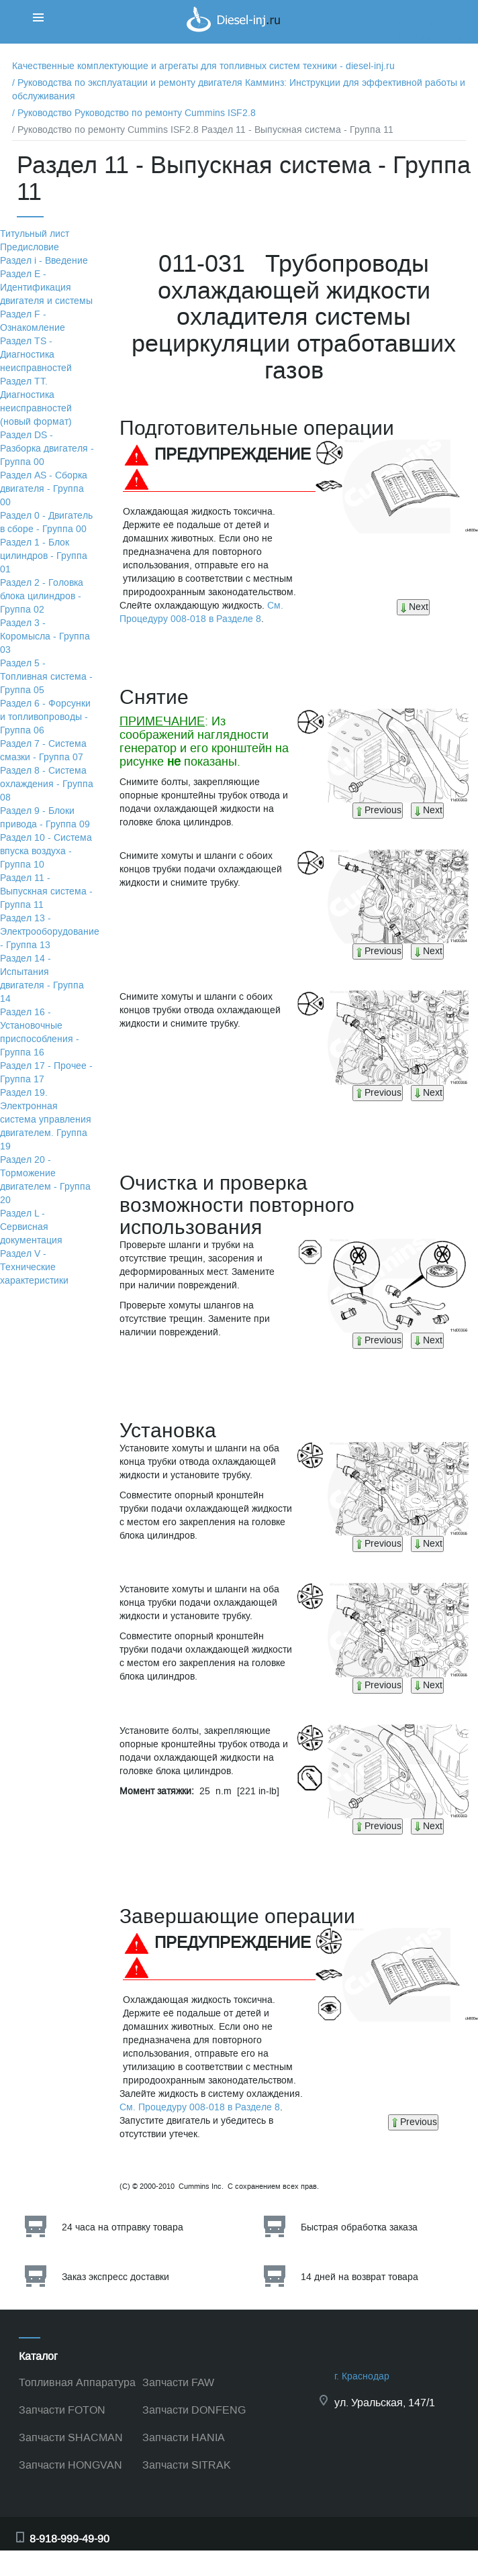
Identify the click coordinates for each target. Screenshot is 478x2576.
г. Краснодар (361, 2376)
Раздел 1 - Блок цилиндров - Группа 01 (43, 556)
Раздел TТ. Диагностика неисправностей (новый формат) (36, 401)
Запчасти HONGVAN (70, 2465)
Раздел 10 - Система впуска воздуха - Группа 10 (46, 851)
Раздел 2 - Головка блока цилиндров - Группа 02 (41, 596)
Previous (377, 810)
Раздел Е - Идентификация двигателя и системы (46, 287)
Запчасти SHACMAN (71, 2437)
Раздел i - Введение (44, 260)
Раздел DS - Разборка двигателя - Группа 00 (47, 448)
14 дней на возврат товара (359, 2277)
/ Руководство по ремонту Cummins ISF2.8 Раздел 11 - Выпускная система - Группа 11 (202, 129)
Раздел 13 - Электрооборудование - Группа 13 (49, 931)
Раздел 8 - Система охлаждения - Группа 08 (46, 784)
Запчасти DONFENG (194, 2410)
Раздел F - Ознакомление (32, 321)
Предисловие (29, 247)
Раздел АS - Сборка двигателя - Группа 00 (43, 489)
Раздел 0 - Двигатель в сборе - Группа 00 (46, 522)
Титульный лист (34, 233)
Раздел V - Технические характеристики (34, 1267)
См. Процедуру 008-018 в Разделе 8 (201, 612)
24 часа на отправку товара (122, 2227)
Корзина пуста (430, 36)
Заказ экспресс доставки (115, 2277)
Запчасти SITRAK (186, 2465)
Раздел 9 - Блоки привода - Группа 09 (45, 818)
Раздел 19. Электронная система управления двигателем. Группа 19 (45, 1119)
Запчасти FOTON (62, 2410)
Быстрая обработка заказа (359, 2227)
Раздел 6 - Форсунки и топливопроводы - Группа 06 (45, 717)
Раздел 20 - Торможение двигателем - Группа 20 (45, 1179)
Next (413, 607)
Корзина (417, 23)
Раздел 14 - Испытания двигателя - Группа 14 (42, 978)
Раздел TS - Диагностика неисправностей (36, 354)
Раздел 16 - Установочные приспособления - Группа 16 (39, 1032)
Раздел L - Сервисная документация (31, 1227)
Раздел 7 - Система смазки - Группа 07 (43, 750)
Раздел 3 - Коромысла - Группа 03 (45, 636)
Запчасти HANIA (183, 2437)
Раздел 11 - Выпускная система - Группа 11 (46, 891)
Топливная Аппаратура (77, 2382)
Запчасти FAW (178, 2382)
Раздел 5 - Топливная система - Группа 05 (46, 677)
